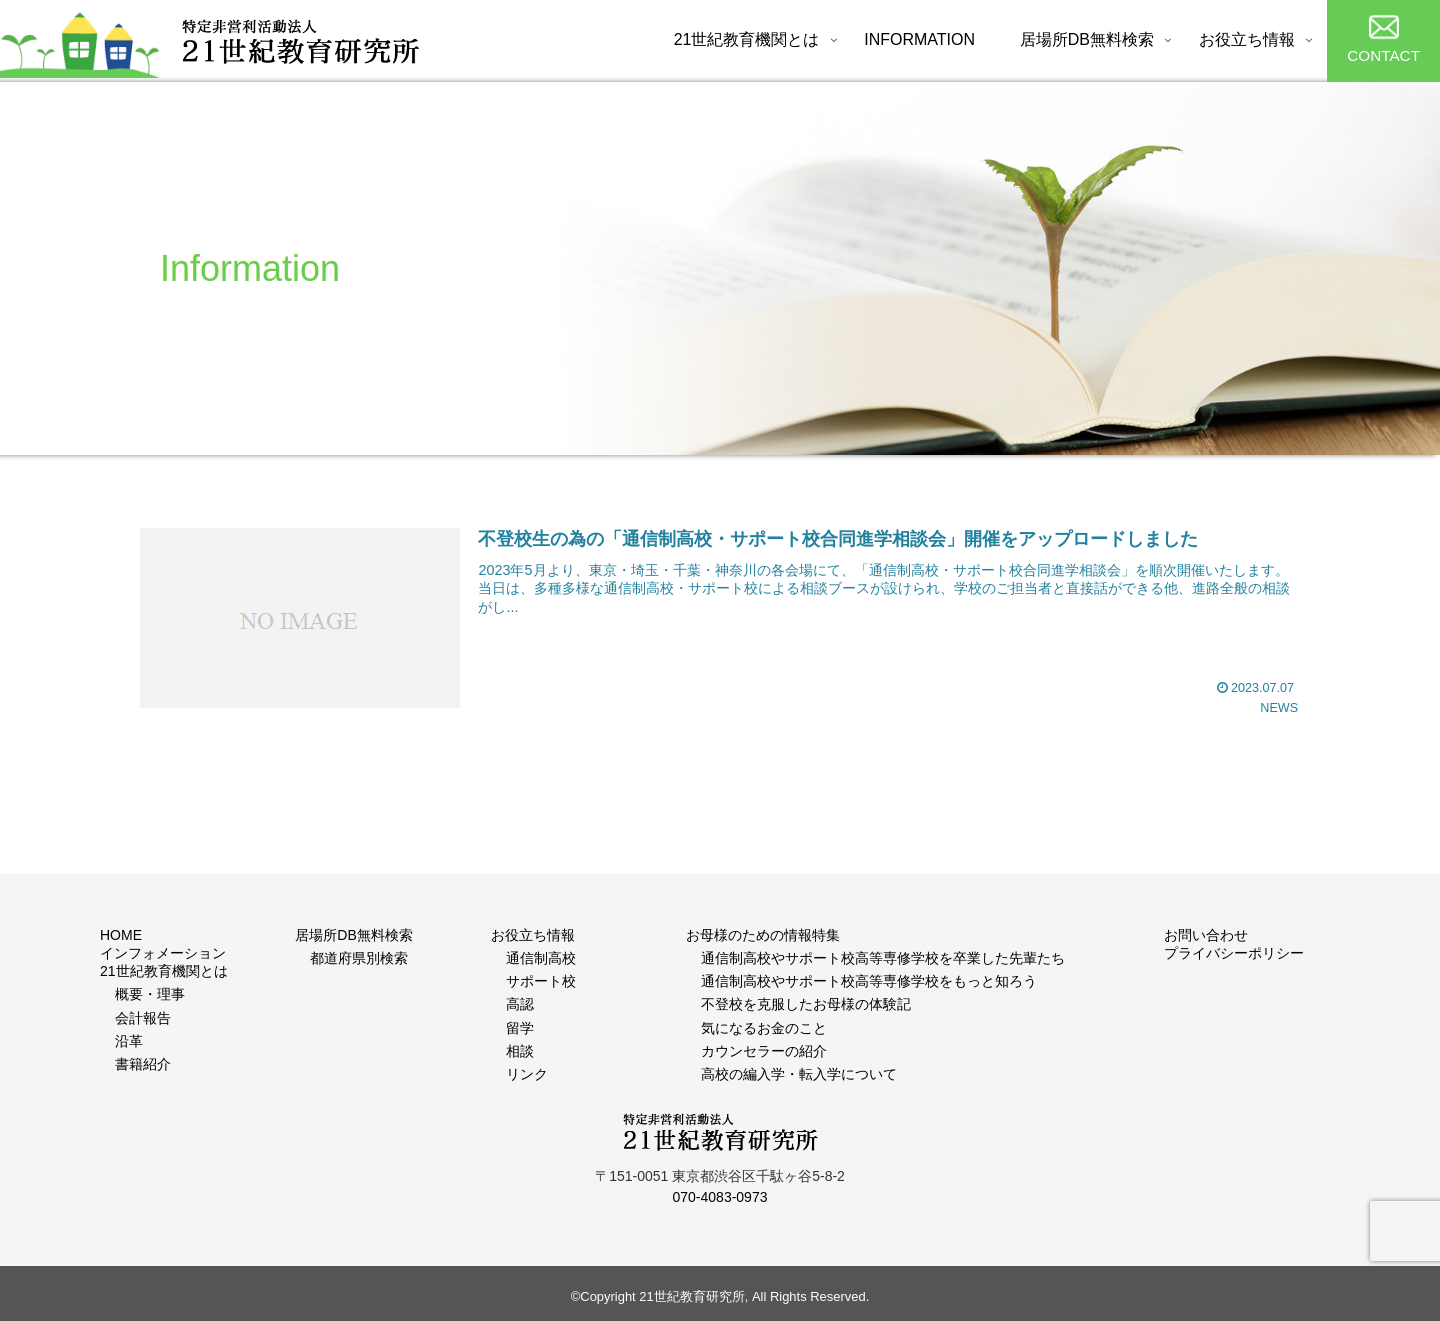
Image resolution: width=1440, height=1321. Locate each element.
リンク (527, 1074)
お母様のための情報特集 (763, 935)
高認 (520, 1004)
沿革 (129, 1041)
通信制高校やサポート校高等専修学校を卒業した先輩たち (883, 958)
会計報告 (143, 1018)
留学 (520, 1028)
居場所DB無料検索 (353, 935)
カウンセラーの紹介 (764, 1051)
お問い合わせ (1206, 935)
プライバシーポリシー (1234, 953)
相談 (520, 1051)
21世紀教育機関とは (164, 971)
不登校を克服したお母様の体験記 (806, 1004)
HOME (121, 935)
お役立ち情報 (533, 935)
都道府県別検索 (359, 958)
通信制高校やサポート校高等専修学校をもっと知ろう (869, 981)
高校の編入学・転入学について (799, 1074)
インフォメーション (163, 953)
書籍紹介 (143, 1064)
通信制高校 (541, 958)
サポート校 (541, 981)
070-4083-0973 (720, 1197)
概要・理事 (150, 994)
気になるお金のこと (764, 1028)
